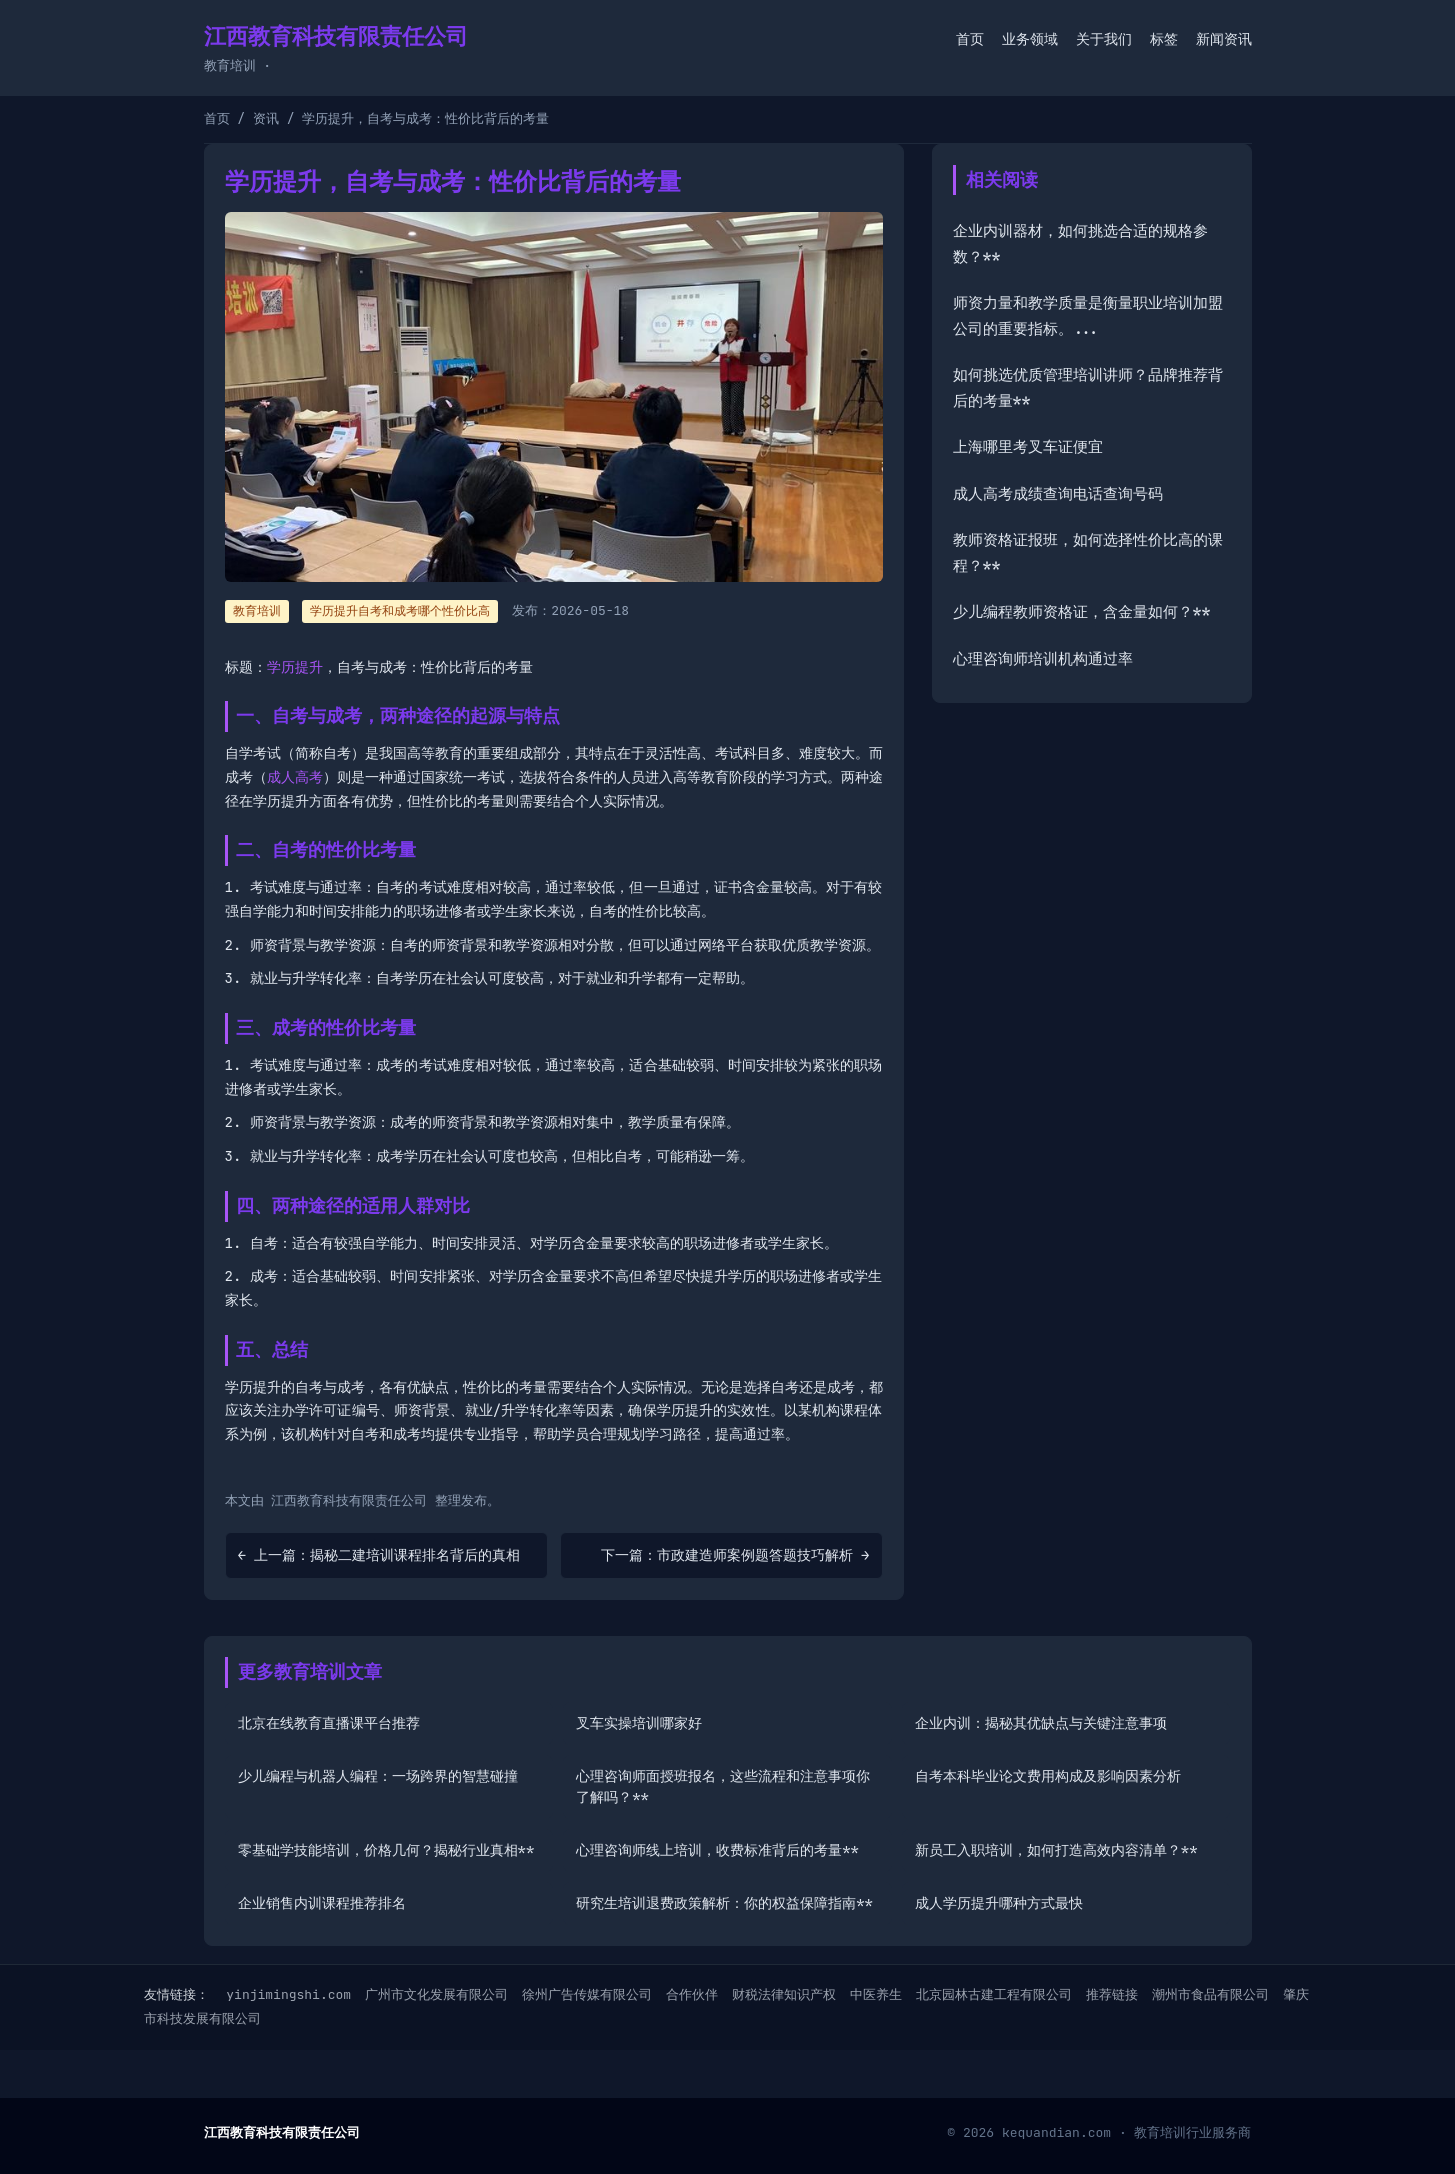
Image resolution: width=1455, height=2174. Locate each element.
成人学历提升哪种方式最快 (999, 1903)
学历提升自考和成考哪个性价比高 (400, 611)
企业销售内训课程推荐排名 (322, 1903)
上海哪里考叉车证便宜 (1028, 447)
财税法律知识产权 (784, 1994)
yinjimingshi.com (288, 1994)
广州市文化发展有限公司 (436, 1994)
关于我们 (1104, 39)
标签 (1164, 39)
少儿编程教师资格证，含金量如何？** (1082, 612)
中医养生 (876, 1994)
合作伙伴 (692, 1994)
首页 (970, 39)
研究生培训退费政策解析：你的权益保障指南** (724, 1903)
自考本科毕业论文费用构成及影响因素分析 (1048, 1776)
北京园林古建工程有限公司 (994, 1994)
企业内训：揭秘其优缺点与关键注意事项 (1041, 1723)
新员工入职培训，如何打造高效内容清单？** (1056, 1850)
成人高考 (295, 777)
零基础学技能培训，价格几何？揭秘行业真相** (386, 1850)
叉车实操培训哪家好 (639, 1723)
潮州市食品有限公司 (1210, 1994)
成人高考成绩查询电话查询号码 (1058, 494)
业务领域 (1030, 39)
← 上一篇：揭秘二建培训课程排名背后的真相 (379, 1555)
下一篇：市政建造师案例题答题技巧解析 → (735, 1555)
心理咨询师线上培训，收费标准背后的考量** (717, 1850)
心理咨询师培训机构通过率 (1043, 659)
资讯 (266, 118)
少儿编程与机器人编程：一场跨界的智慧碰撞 (378, 1776)
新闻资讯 (1224, 39)
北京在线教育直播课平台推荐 (329, 1723)
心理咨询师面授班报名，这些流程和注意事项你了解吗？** (723, 1786)
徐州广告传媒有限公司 (587, 1994)
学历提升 (295, 667)
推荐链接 (1112, 1994)
